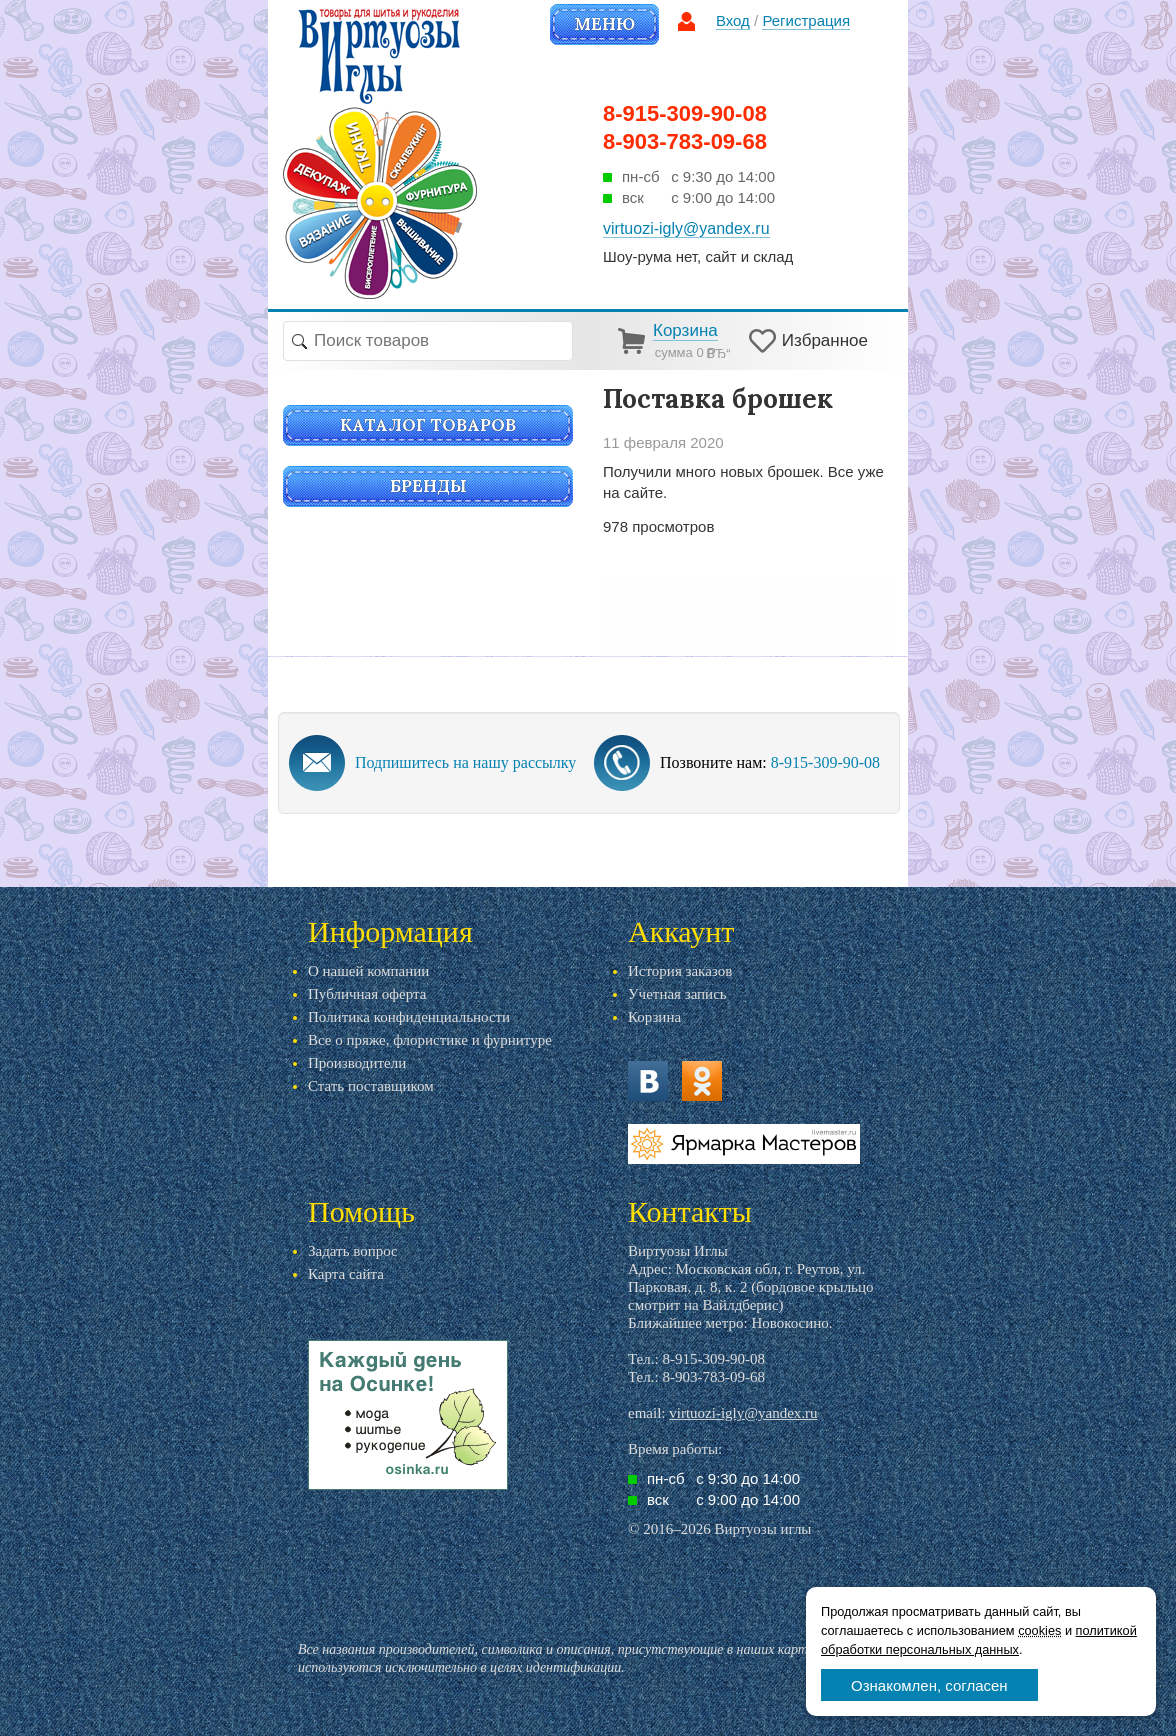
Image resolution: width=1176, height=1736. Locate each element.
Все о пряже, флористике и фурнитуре (430, 1040)
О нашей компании (368, 971)
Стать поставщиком (371, 1086)
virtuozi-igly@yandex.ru (743, 1413)
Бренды (428, 486)
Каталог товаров (428, 425)
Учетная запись (677, 994)
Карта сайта (346, 1274)
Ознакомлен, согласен (929, 1685)
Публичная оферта (367, 994)
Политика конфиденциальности (409, 1017)
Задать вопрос (353, 1251)
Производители (357, 1063)
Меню (604, 24)
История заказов (680, 971)
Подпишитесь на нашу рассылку (465, 762)
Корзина (654, 1017)
